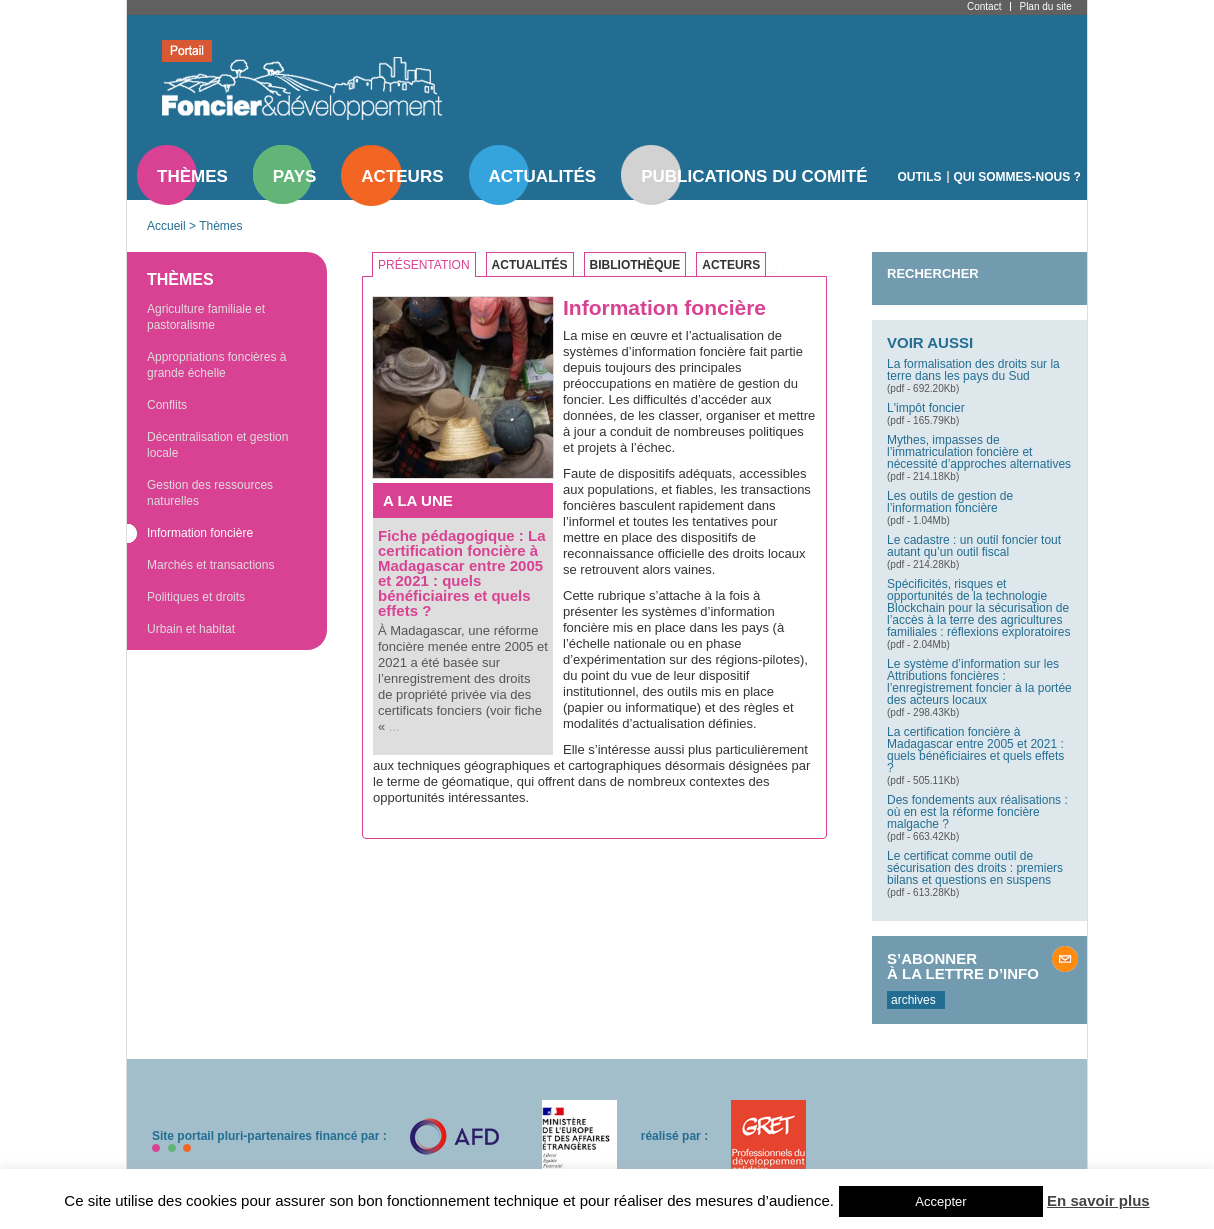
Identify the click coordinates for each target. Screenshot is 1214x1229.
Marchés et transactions (210, 565)
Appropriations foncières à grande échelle (216, 365)
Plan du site (1045, 6)
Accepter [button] (940, 1201)
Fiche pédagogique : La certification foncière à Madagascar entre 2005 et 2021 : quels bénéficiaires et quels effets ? (462, 573)
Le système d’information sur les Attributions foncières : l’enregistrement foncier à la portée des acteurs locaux (979, 682)
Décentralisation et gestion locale (217, 445)
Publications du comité (754, 176)
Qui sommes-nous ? (1017, 177)
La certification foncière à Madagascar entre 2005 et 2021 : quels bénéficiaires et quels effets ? (975, 750)
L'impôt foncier (926, 408)
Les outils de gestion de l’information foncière (950, 502)
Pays (294, 176)
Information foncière (200, 533)
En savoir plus (1098, 1200)
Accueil (166, 226)
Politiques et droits (196, 597)
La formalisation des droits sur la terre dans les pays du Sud (973, 370)
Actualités (543, 176)
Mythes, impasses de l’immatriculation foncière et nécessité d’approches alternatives (979, 452)
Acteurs (402, 176)
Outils (920, 177)
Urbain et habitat (191, 629)
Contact (984, 6)
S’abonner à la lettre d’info (963, 966)
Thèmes (192, 176)
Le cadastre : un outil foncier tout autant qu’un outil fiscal (974, 546)
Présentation (424, 265)
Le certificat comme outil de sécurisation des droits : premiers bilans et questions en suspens (975, 868)
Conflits (167, 405)
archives (913, 1000)
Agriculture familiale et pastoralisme (206, 317)
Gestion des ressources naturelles (210, 493)
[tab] (429, 265)
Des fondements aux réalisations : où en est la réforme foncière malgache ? (977, 812)
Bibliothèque (635, 265)
